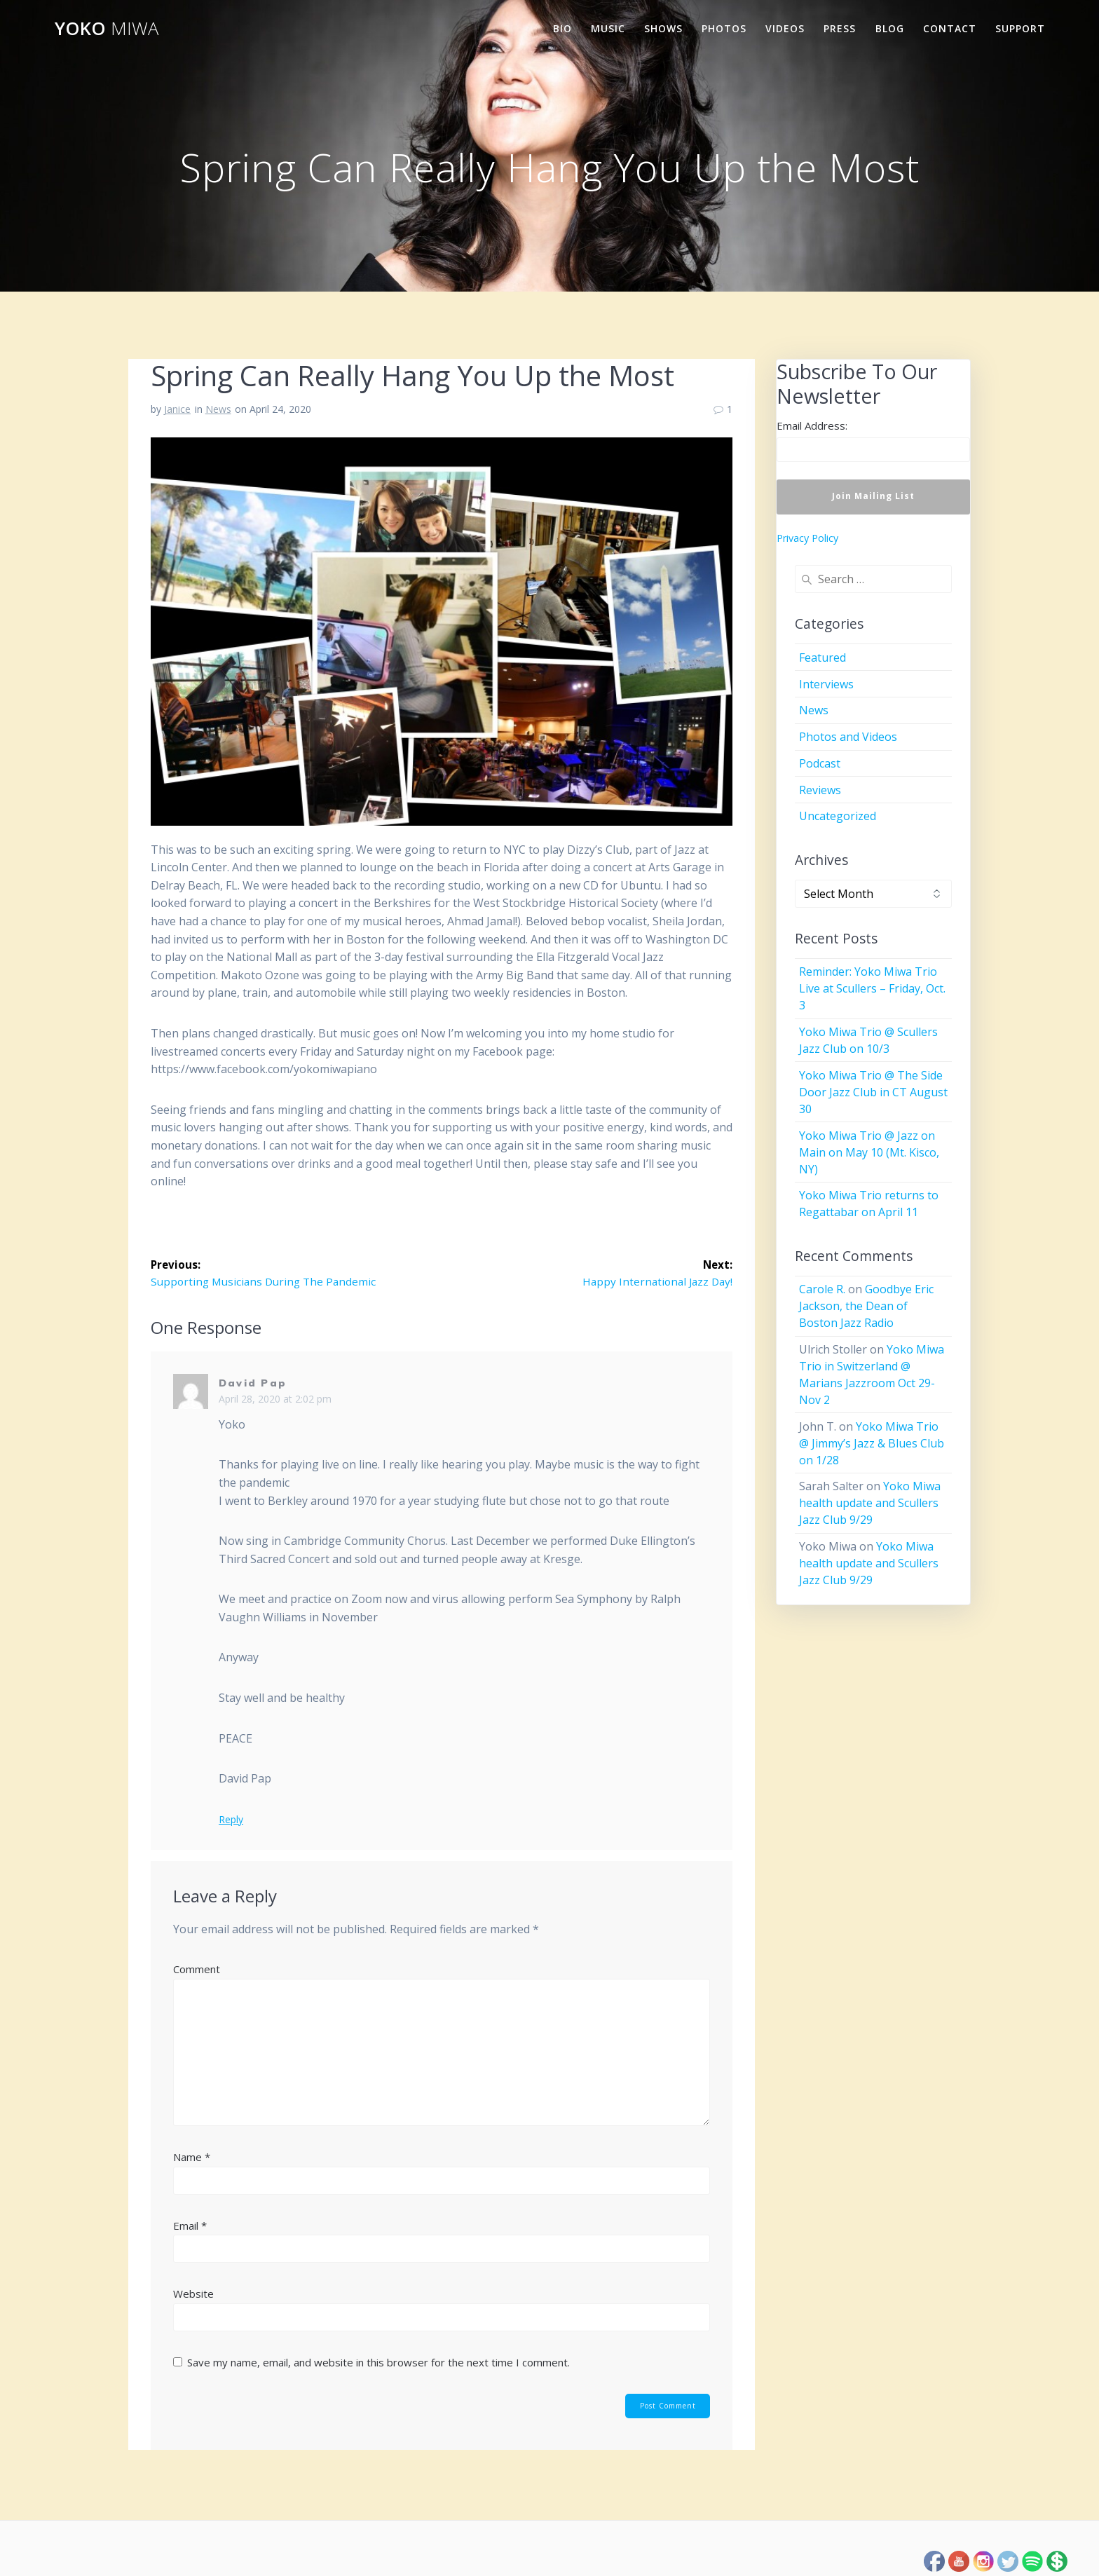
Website (193, 2294)
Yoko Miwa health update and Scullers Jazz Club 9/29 (870, 1502)
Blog (889, 28)
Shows (663, 28)
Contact (949, 28)
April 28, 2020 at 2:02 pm (275, 1399)
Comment (196, 1970)
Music (608, 28)
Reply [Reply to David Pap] (231, 1820)
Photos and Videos (848, 736)
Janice (177, 409)
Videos (785, 28)
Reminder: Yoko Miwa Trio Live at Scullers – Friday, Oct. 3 (872, 988)
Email (190, 2226)
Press (840, 28)
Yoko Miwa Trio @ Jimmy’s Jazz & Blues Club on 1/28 (871, 1443)
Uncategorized (837, 816)
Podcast (819, 763)
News (218, 409)
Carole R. (822, 1289)
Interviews (826, 684)
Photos (724, 28)
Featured (822, 657)
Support (1020, 28)
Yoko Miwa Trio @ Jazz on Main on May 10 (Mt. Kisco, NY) (869, 1152)
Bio (562, 28)
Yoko (106, 29)
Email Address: (812, 425)
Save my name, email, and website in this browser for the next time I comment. (378, 2363)
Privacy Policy (807, 538)
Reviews (820, 790)
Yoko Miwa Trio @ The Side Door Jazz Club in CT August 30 (873, 1092)
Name (191, 2158)
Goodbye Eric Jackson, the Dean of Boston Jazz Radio (866, 1305)
